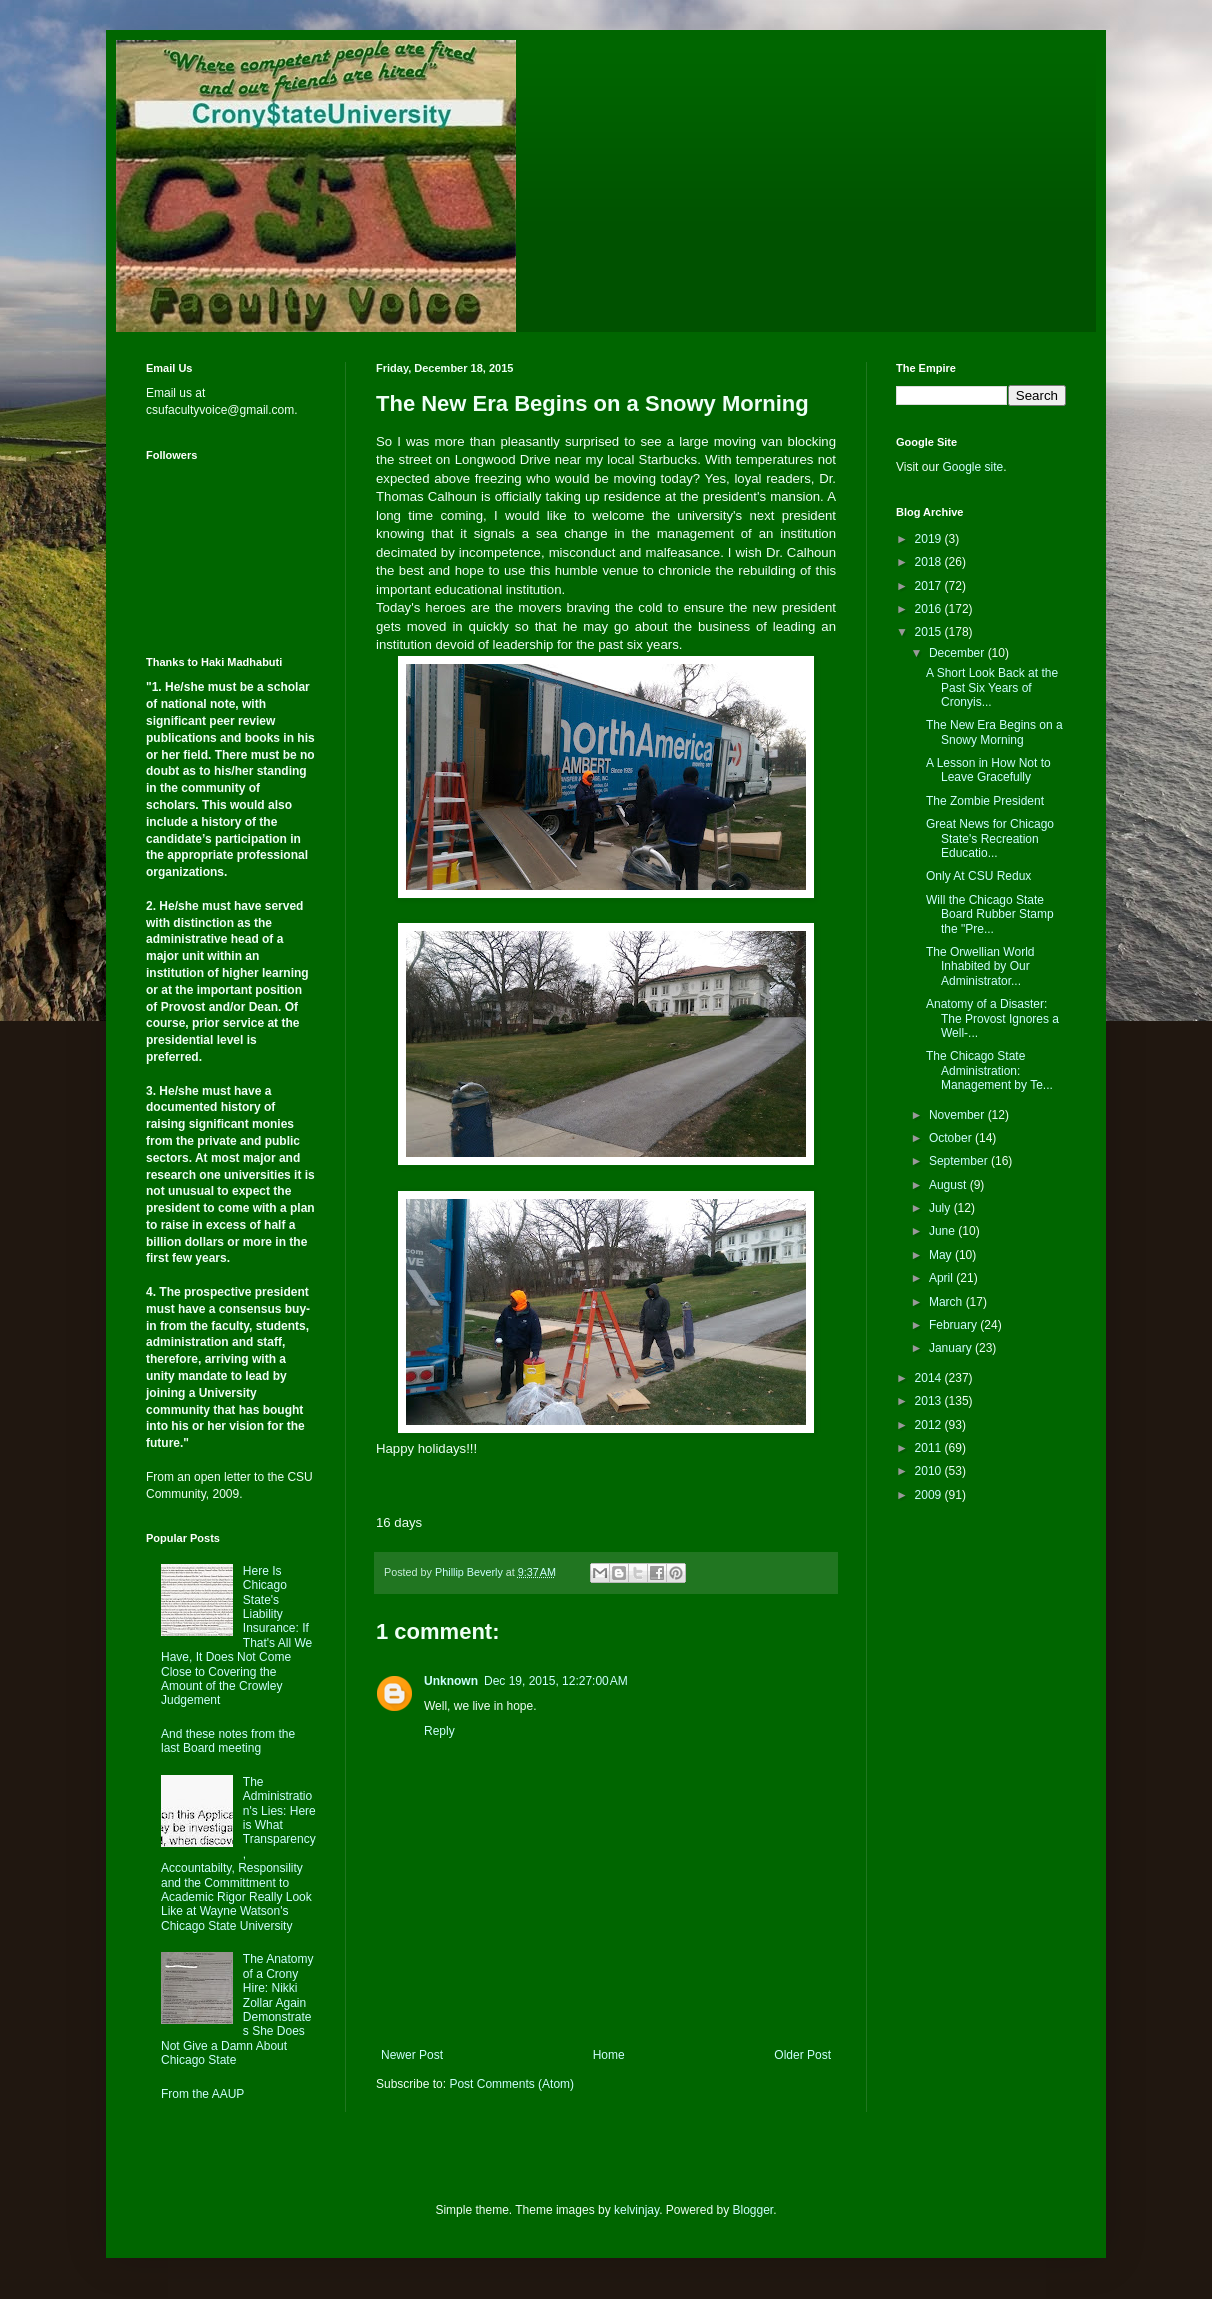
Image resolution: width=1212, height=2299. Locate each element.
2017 (930, 586)
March (947, 1302)
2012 (930, 1425)
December (958, 653)
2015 (930, 632)
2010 (930, 1471)
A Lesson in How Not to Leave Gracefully (988, 770)
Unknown (451, 1681)
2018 (930, 562)
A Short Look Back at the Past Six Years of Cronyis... (992, 687)
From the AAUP (202, 2094)
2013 (930, 1401)
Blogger (753, 2210)
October (952, 1138)
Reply (439, 1731)
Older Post (802, 2055)
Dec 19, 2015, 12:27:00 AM (556, 1681)
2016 (930, 609)
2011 (930, 1448)
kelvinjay (636, 2210)
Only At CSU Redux (978, 876)
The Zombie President (985, 801)
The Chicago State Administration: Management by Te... (989, 1070)
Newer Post (412, 2055)
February (954, 1325)
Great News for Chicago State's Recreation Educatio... (990, 838)
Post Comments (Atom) (511, 2084)
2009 (930, 1495)
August (949, 1185)
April (942, 1278)
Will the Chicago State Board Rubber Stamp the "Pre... (990, 914)
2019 (930, 539)
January (952, 1348)
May (942, 1255)
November (958, 1115)
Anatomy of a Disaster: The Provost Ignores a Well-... (992, 1018)
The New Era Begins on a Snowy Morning (994, 732)
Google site (972, 467)
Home (609, 2055)
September (960, 1161)
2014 (930, 1378)
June (943, 1231)
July (941, 1208)
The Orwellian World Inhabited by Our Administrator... (980, 966)
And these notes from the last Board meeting (228, 1741)
